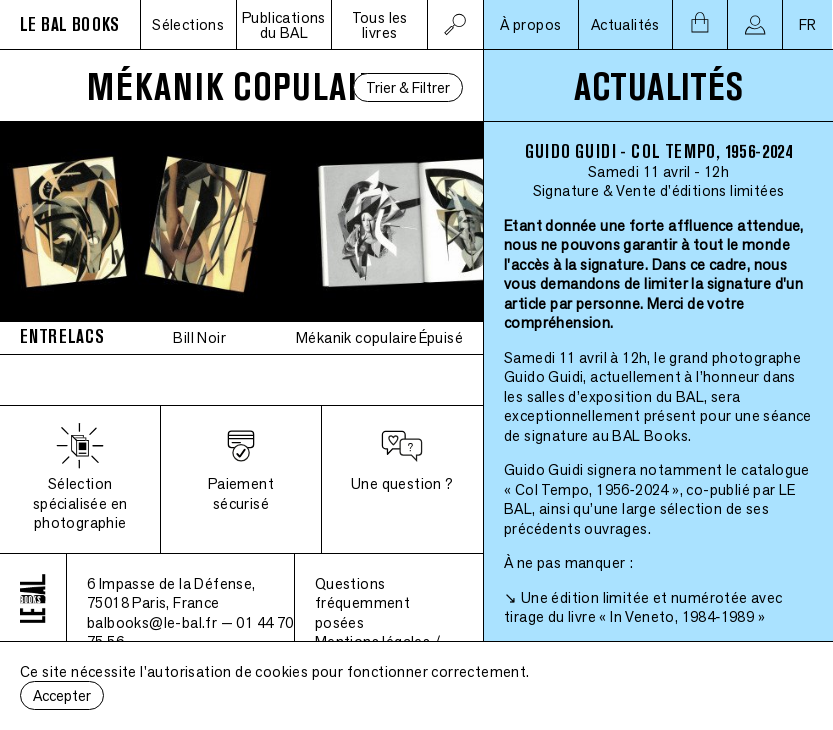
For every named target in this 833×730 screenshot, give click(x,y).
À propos (530, 24)
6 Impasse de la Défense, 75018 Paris (171, 593)
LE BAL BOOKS (70, 24)
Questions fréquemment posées (362, 603)
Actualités (625, 24)
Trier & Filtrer (408, 87)
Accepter (62, 695)
